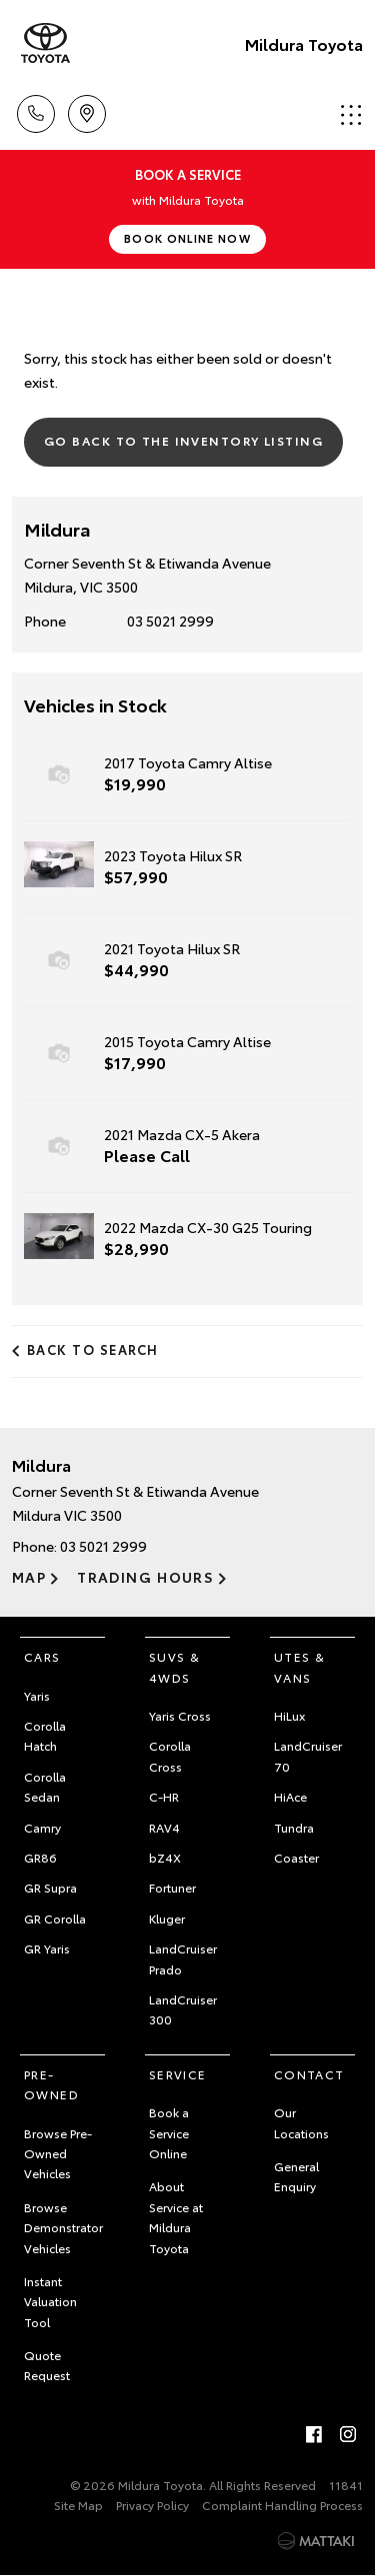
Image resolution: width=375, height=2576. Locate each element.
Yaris (37, 1695)
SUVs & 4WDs (174, 1666)
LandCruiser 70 (308, 1755)
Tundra (294, 1827)
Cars (42, 1656)
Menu (351, 114)
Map (29, 1577)
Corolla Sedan (45, 1786)
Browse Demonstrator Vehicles (63, 2227)
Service (178, 2073)
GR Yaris (47, 1947)
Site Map (78, 2504)
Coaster (296, 1857)
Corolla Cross (170, 1755)
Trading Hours (145, 1577)
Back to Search (93, 1349)
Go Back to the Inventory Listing (183, 440)
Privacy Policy (152, 2504)
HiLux (289, 1715)
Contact (309, 2073)
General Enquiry (296, 2175)
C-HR (164, 1796)
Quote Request (47, 2364)
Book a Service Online (169, 2132)
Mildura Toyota (304, 43)
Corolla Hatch (45, 1735)
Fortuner (172, 1887)
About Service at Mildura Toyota (176, 2216)
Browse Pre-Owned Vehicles (58, 2153)
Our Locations (301, 2121)
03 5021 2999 (170, 621)
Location (87, 110)
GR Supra (50, 1887)
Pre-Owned (51, 2083)
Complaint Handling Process (282, 2504)
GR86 (40, 1857)
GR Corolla (55, 1918)
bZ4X (165, 1857)
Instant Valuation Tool (50, 2301)
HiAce (290, 1796)
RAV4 (164, 1827)
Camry (42, 1827)
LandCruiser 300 (183, 2008)
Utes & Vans (299, 1666)
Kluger (167, 1918)
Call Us (36, 110)
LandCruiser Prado (183, 1957)
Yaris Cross (180, 1715)
